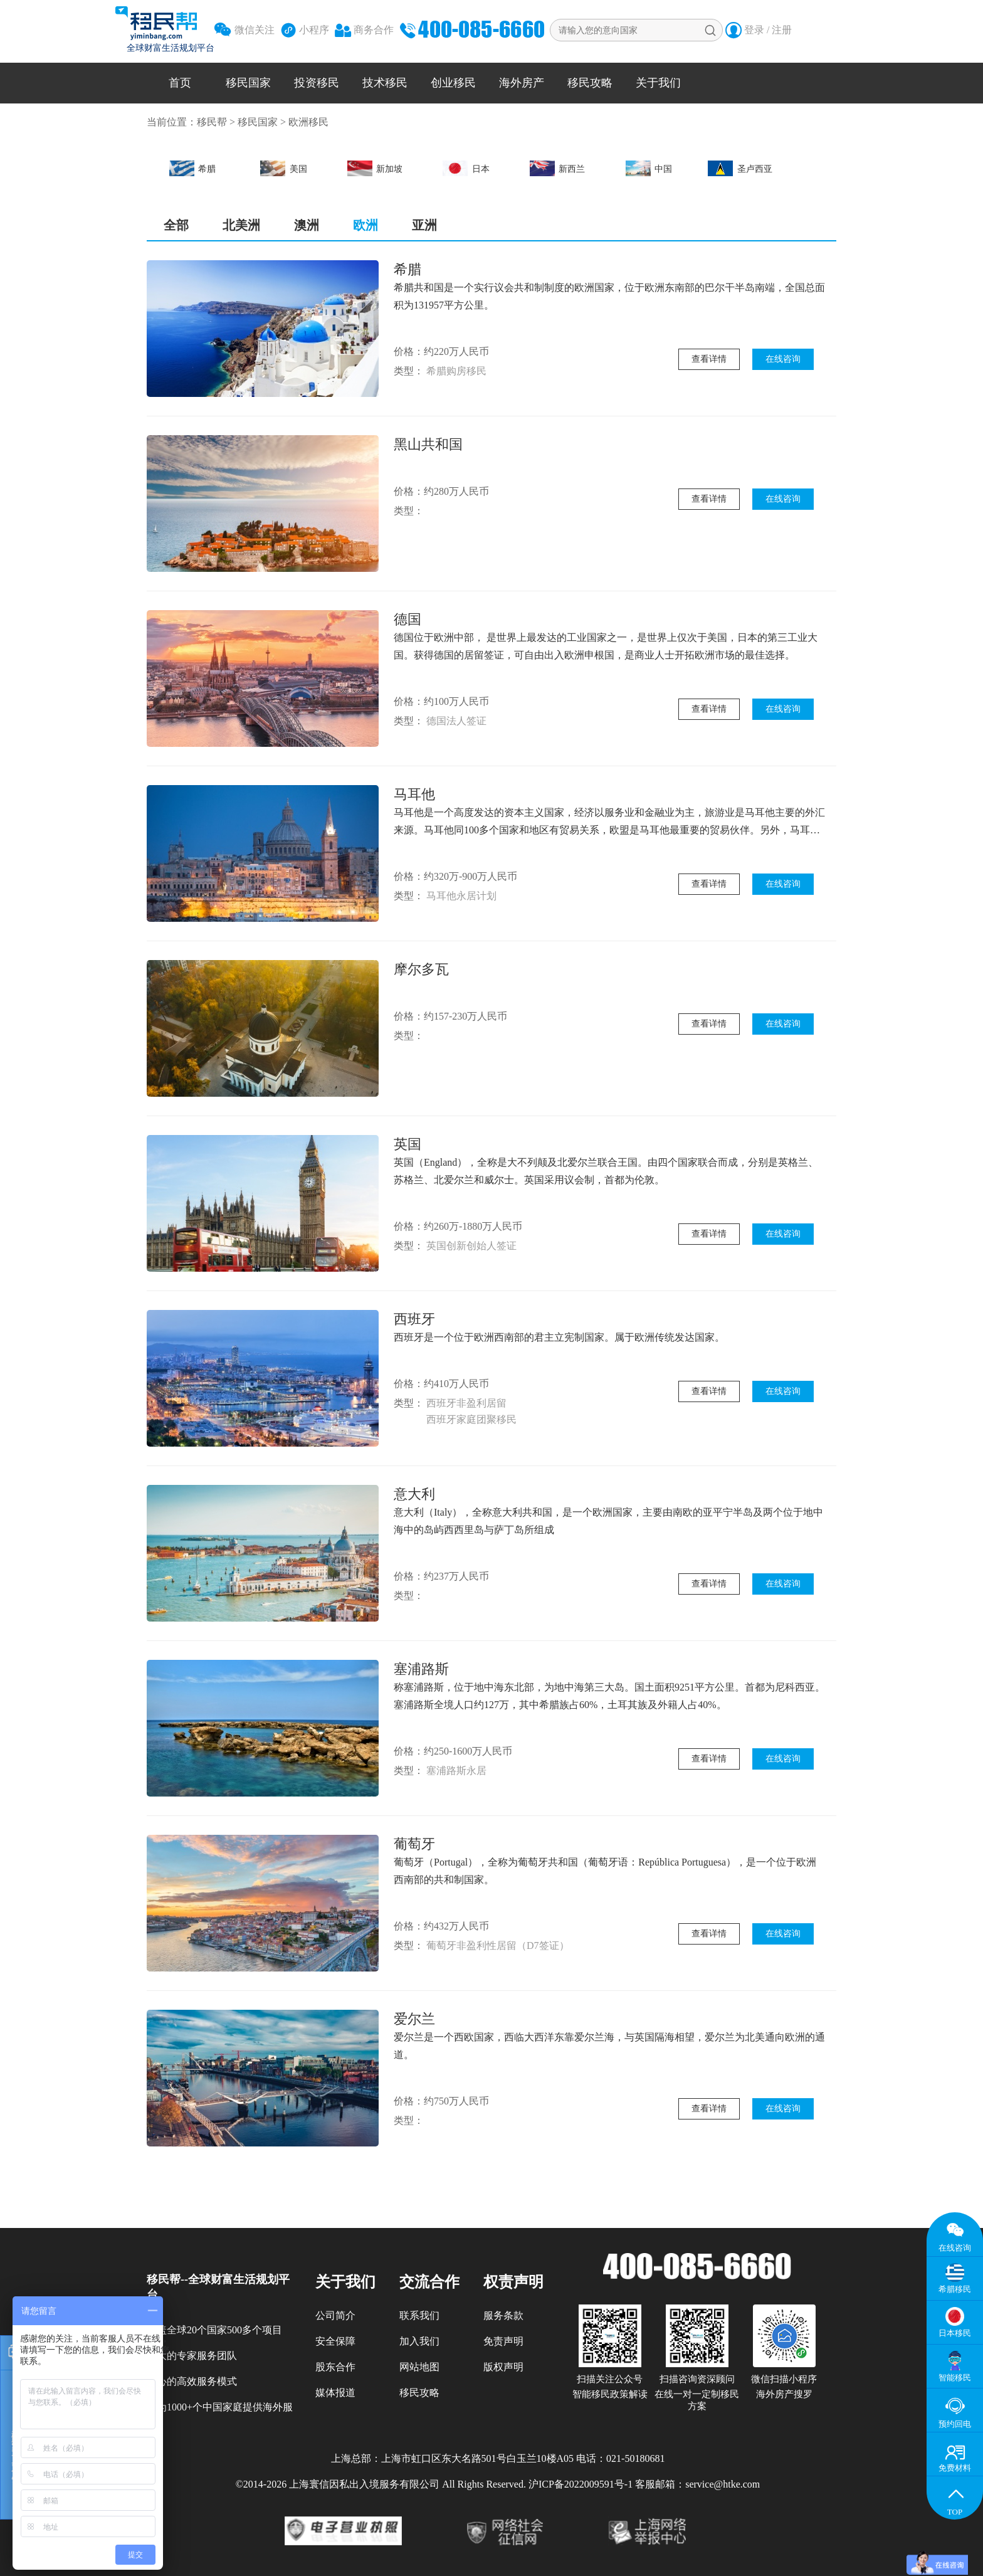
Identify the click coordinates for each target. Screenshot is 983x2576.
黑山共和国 (428, 444)
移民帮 (212, 122)
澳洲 (306, 225)
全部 (176, 225)
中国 (649, 168)
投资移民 (316, 83)
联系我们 (419, 2315)
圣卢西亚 (740, 168)
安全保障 (335, 2341)
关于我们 (658, 83)
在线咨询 (783, 359)
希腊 (192, 168)
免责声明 (503, 2341)
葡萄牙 (414, 1844)
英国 (407, 1144)
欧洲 (365, 225)
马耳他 (414, 794)
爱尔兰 (414, 2019)
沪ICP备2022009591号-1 (580, 2484)
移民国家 (248, 83)
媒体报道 (335, 2392)
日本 (466, 168)
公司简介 (335, 2315)
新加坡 (375, 168)
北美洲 (241, 225)
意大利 (414, 1494)
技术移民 (384, 83)
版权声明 (503, 2367)
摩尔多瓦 (421, 969)
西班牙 (414, 1319)
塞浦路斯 (421, 1669)
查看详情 (709, 359)
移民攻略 (589, 83)
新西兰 (558, 168)
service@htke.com (722, 2484)
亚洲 (424, 225)
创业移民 (453, 83)
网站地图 (419, 2367)
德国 (407, 619)
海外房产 (521, 83)
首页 (180, 83)
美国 (283, 168)
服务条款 (503, 2315)
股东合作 (335, 2367)
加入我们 (419, 2341)
